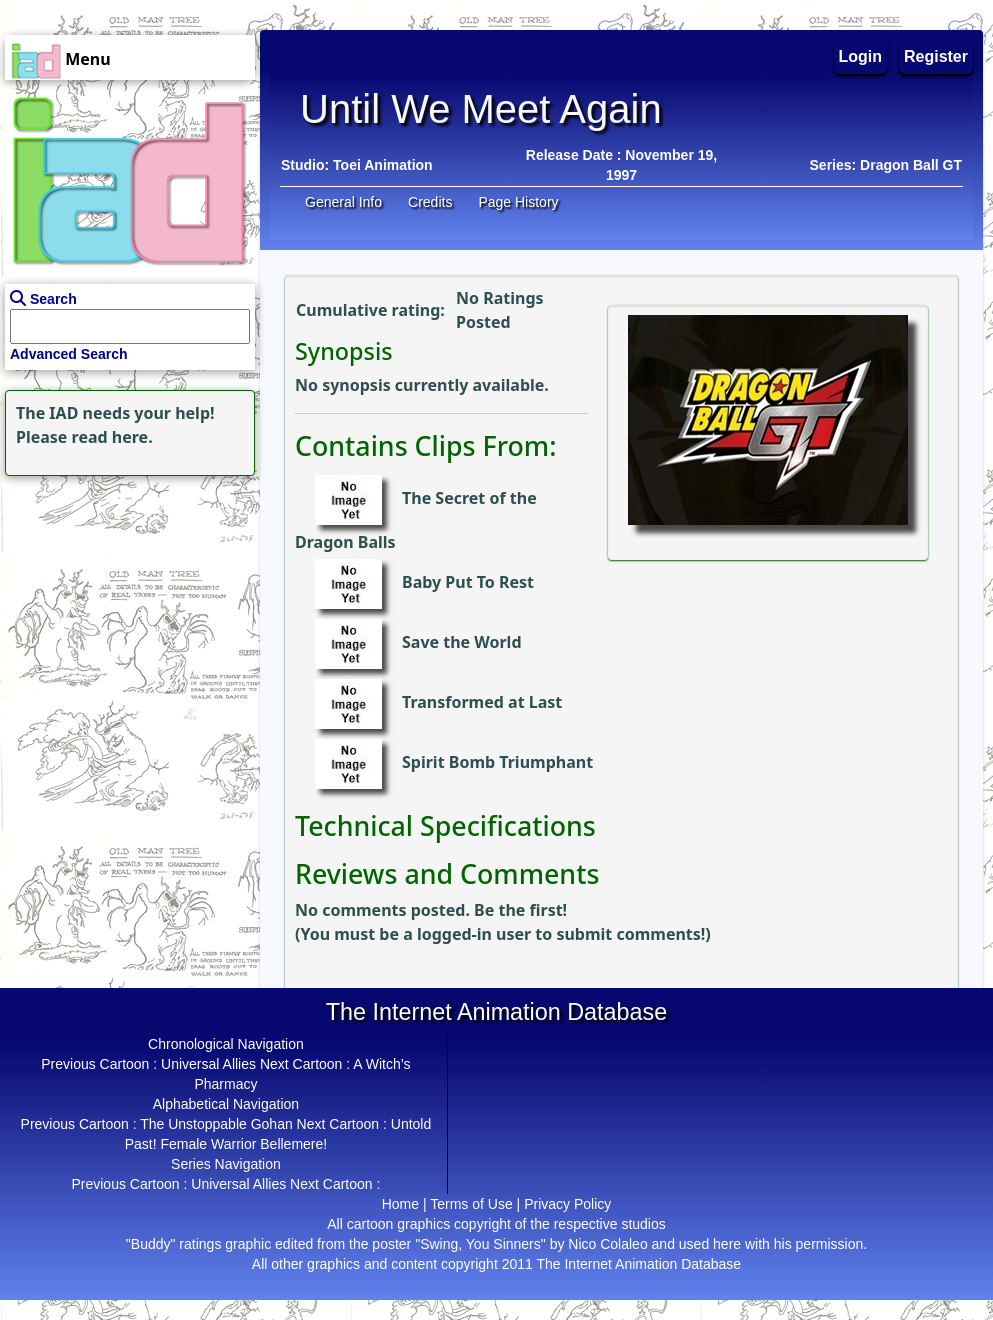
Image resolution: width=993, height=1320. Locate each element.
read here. (112, 437)
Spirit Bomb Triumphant (497, 763)
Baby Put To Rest (468, 583)
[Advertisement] (125, 606)
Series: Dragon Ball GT (886, 165)
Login (861, 56)
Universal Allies (208, 1064)
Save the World (462, 643)
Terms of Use (471, 1204)
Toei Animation (383, 165)
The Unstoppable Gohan (216, 1124)
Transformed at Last (482, 703)
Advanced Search (69, 354)
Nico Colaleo (607, 1244)
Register (936, 56)
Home (400, 1204)
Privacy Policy (567, 1204)
